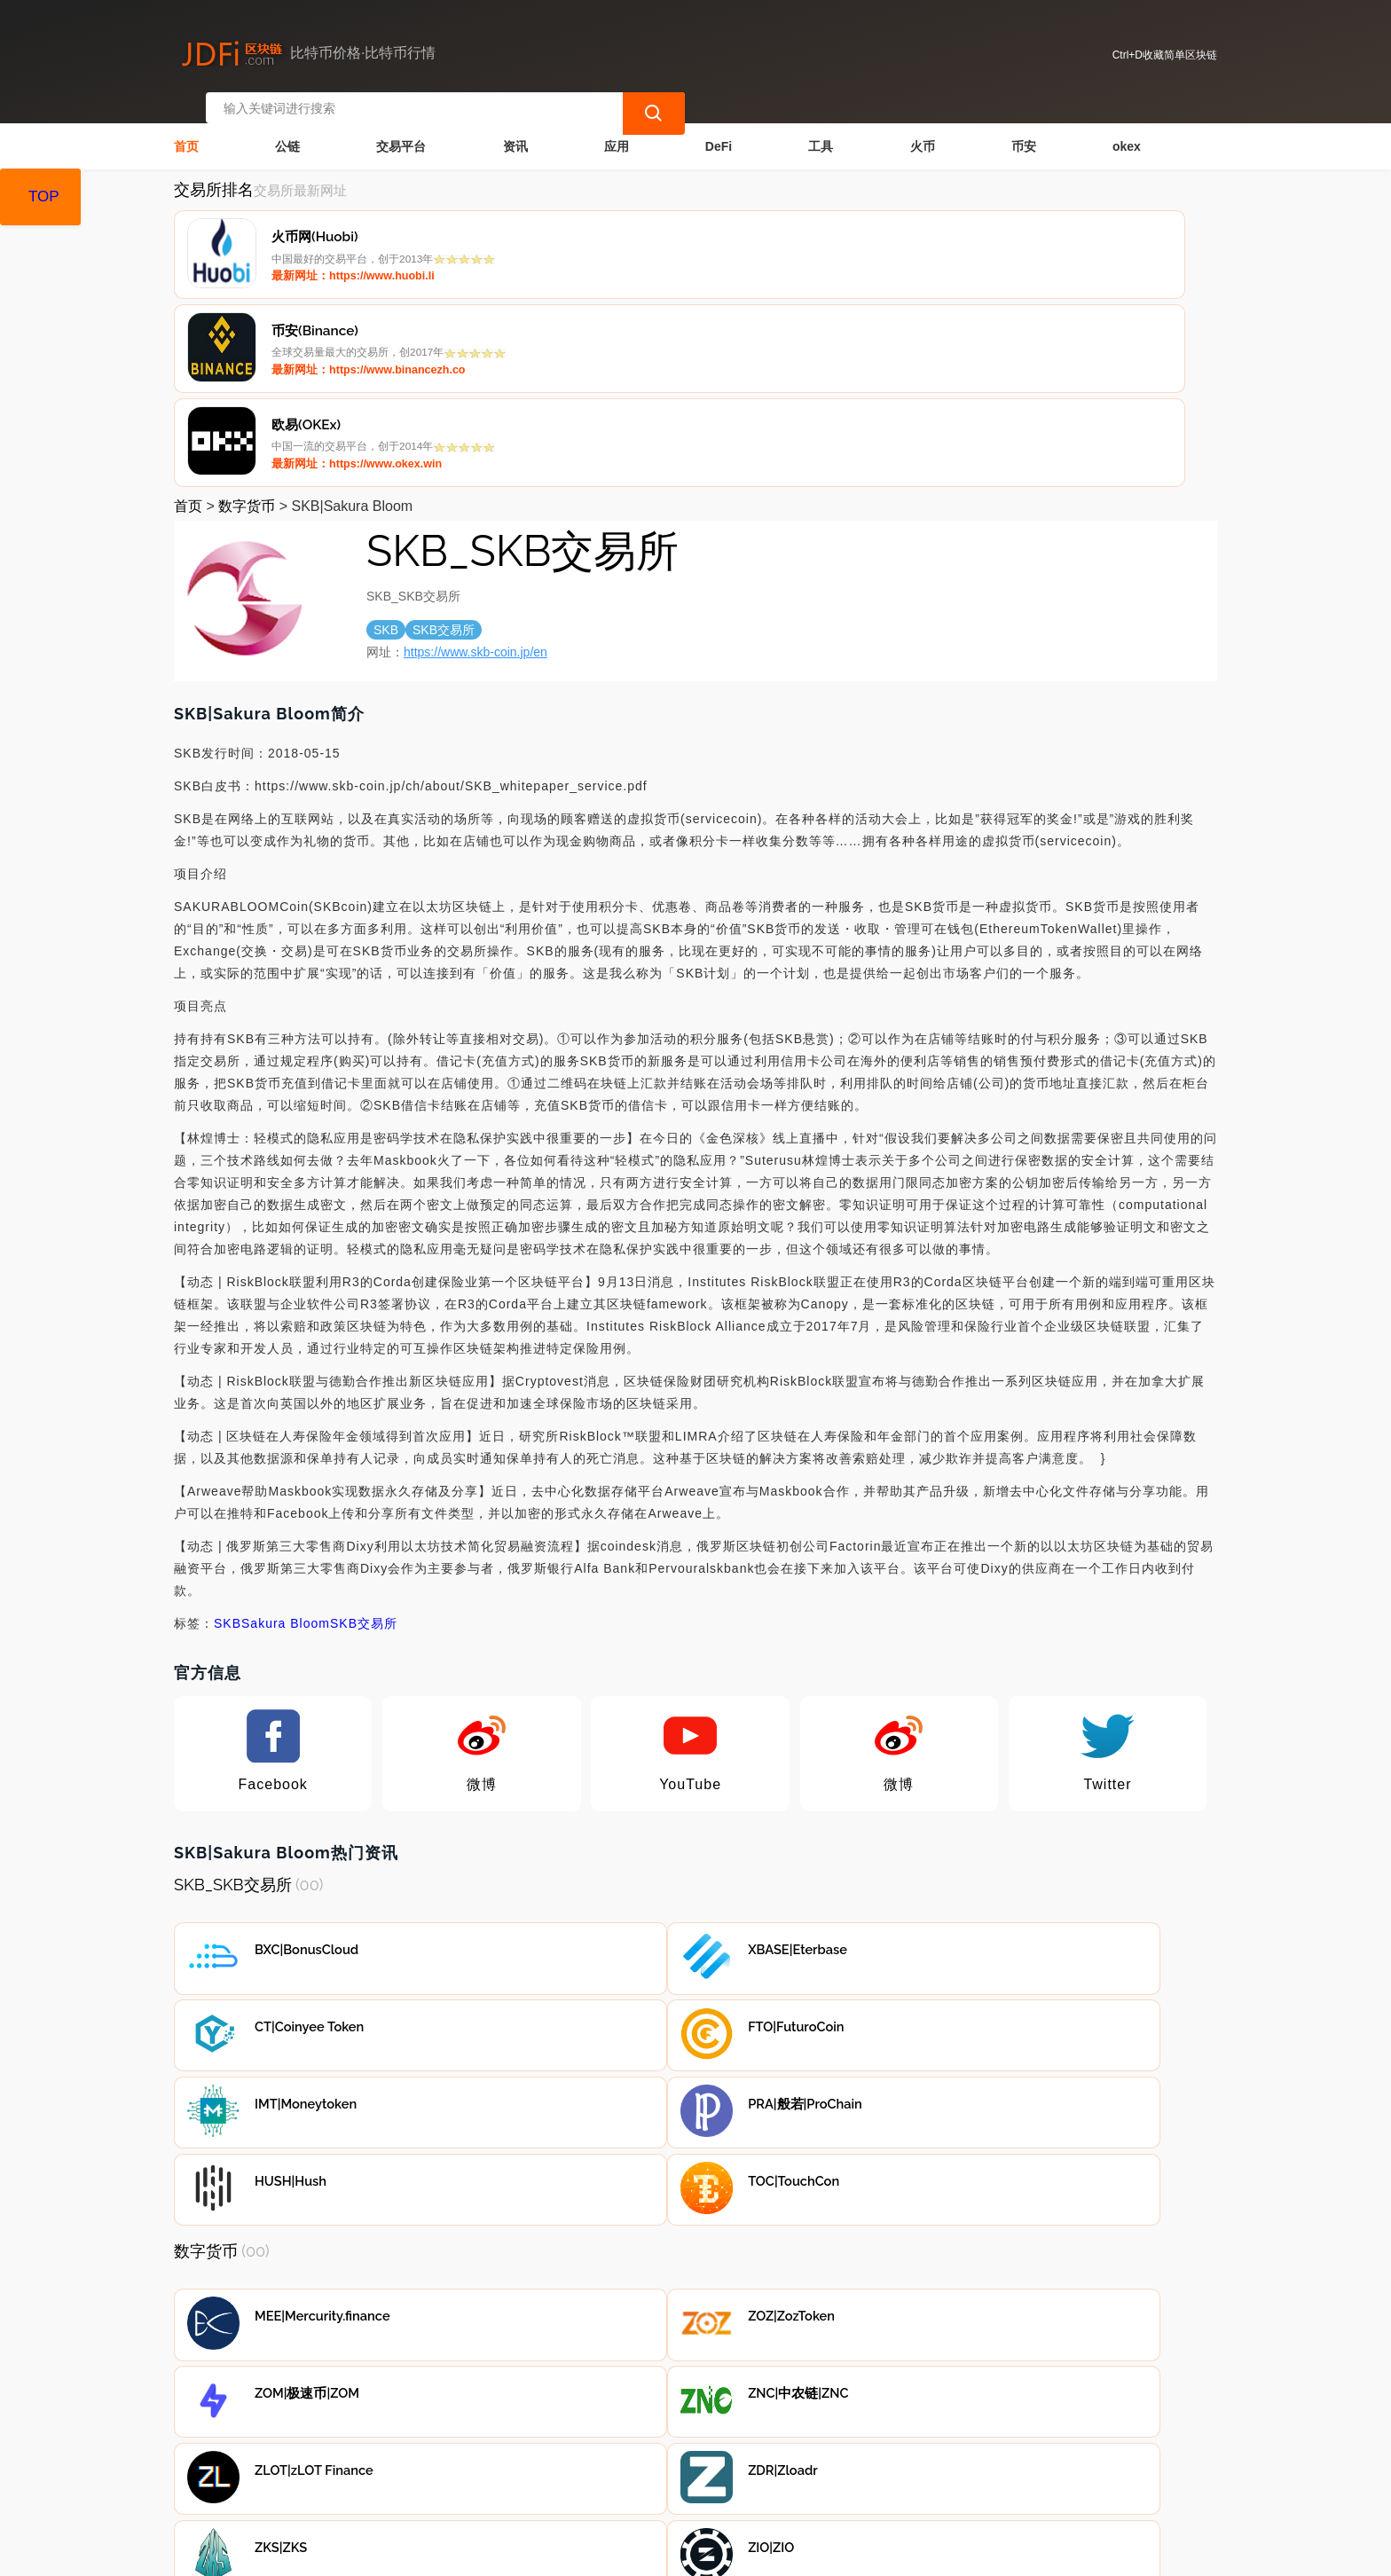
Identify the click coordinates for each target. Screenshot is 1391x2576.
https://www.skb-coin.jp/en (475, 452)
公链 (287, 129)
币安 (1023, 129)
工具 (820, 129)
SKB (227, 1424)
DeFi (718, 129)
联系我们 (367, 2454)
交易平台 (401, 129)
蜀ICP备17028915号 (530, 2555)
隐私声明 (457, 2454)
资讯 (515, 129)
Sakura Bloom (285, 1424)
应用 (616, 129)
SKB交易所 (363, 1424)
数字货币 (246, 306)
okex (1126, 129)
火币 (922, 129)
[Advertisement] (695, 2306)
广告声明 (546, 2454)
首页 (186, 129)
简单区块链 (451, 2555)
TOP (43, 196)
